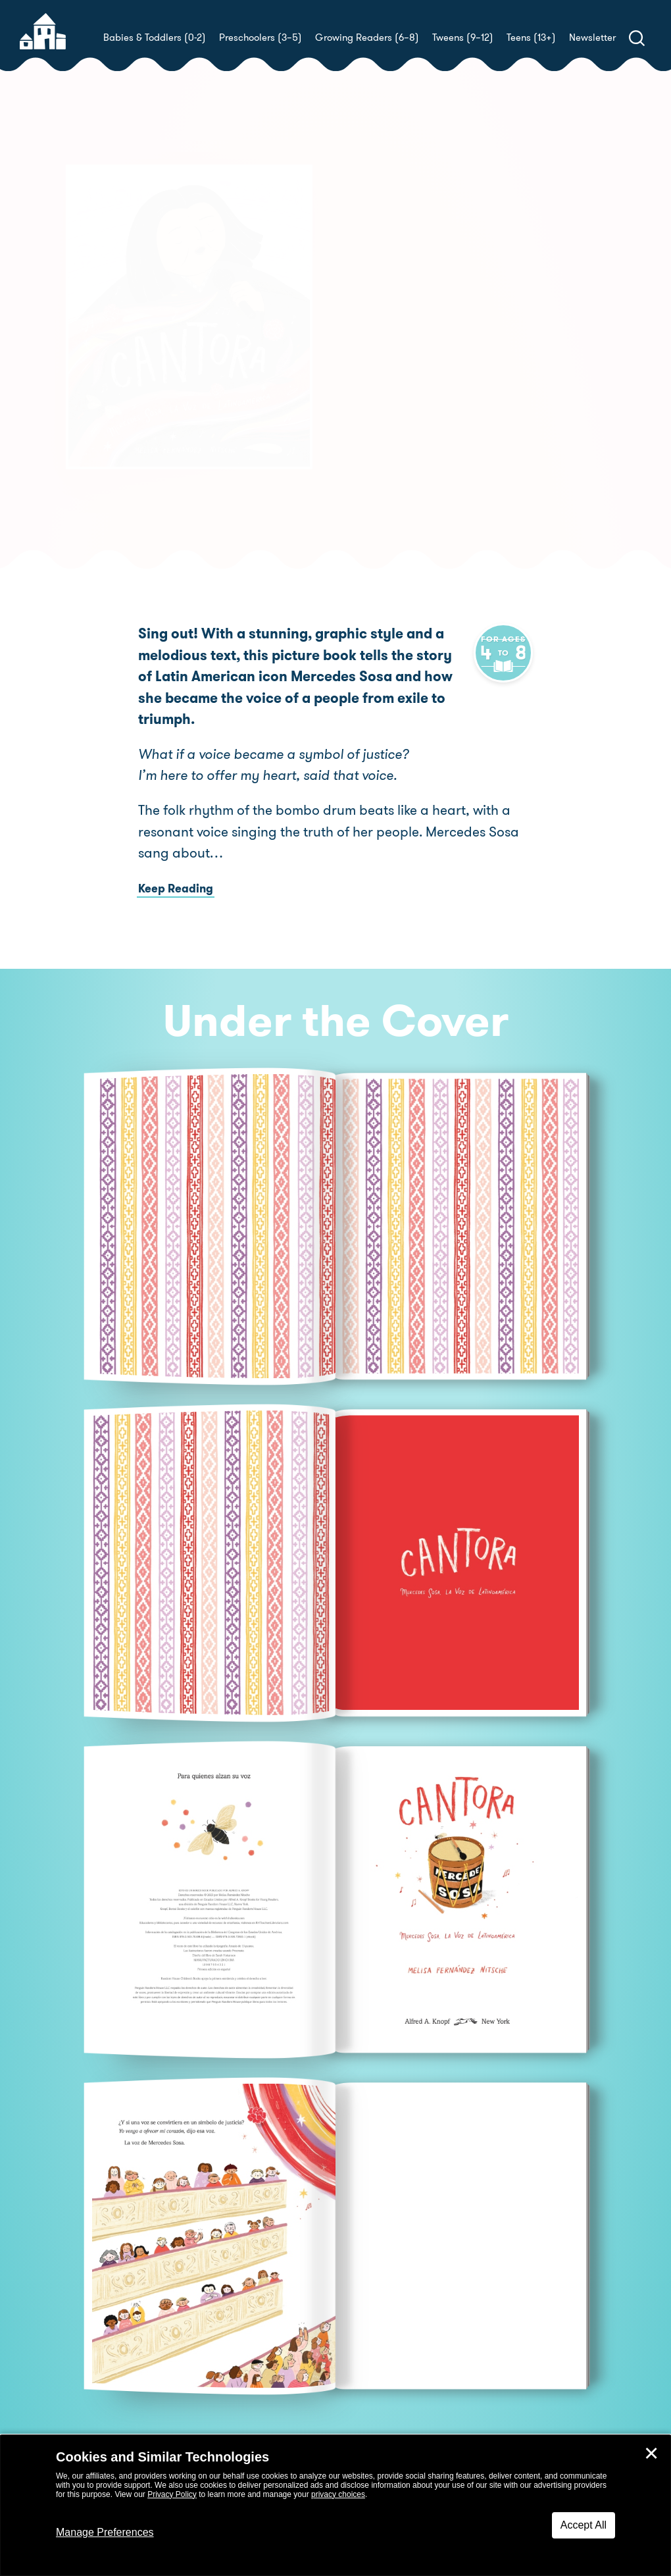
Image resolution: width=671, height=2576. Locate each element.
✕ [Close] (651, 2453)
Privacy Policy (172, 2494)
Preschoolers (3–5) (260, 37)
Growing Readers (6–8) (367, 37)
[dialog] (335, 2505)
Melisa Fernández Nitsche (467, 375)
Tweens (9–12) (462, 37)
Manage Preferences (105, 2532)
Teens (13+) (531, 37)
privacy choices (338, 2494)
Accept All (583, 2525)
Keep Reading (175, 867)
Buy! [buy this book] (377, 420)
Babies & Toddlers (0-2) (154, 37)
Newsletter (592, 37)
